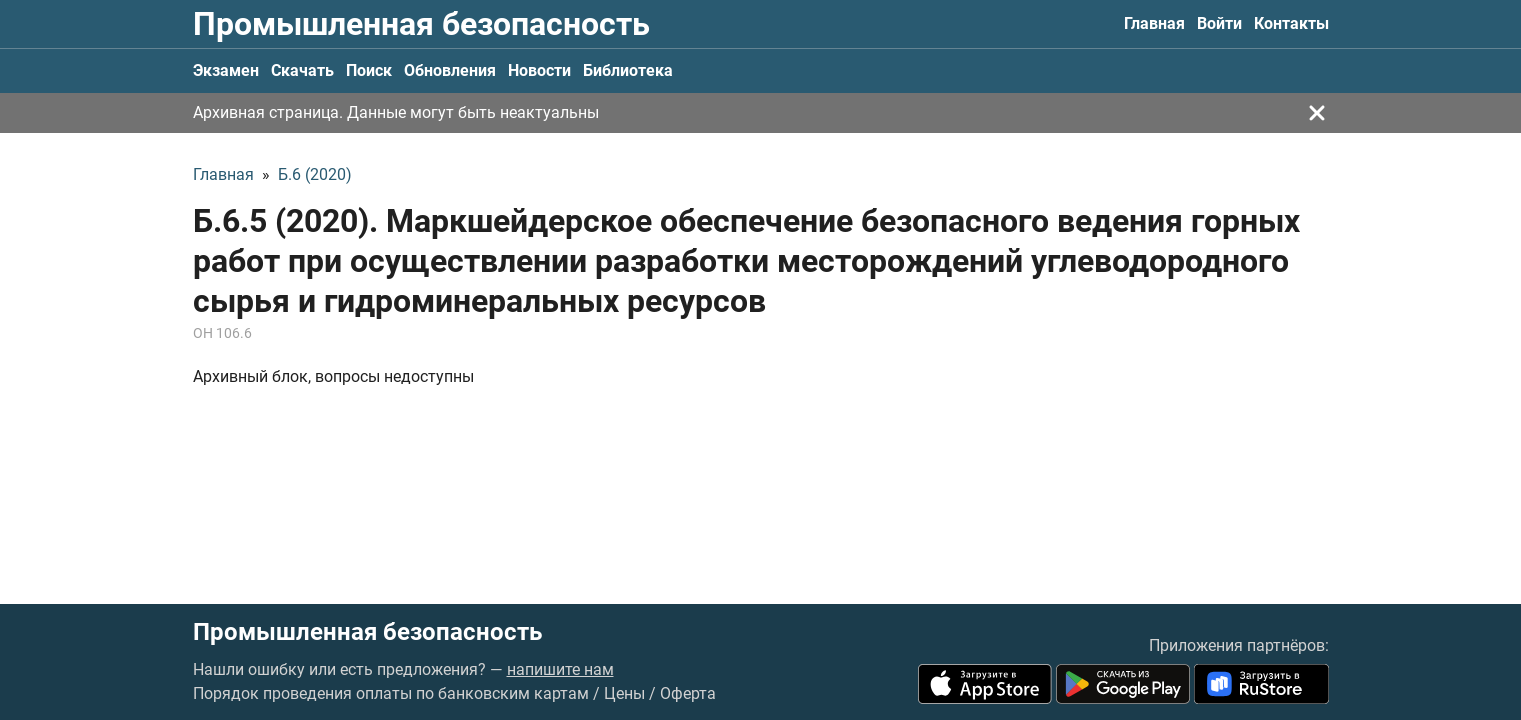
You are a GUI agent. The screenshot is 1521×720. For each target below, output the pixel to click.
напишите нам (560, 669)
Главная (1154, 23)
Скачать (302, 70)
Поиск (369, 70)
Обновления (450, 70)
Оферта (688, 693)
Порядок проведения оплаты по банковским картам (391, 693)
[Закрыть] (1317, 113)
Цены (624, 693)
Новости (539, 70)
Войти (1219, 23)
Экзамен (226, 70)
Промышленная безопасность (421, 24)
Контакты (1291, 23)
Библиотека (628, 70)
